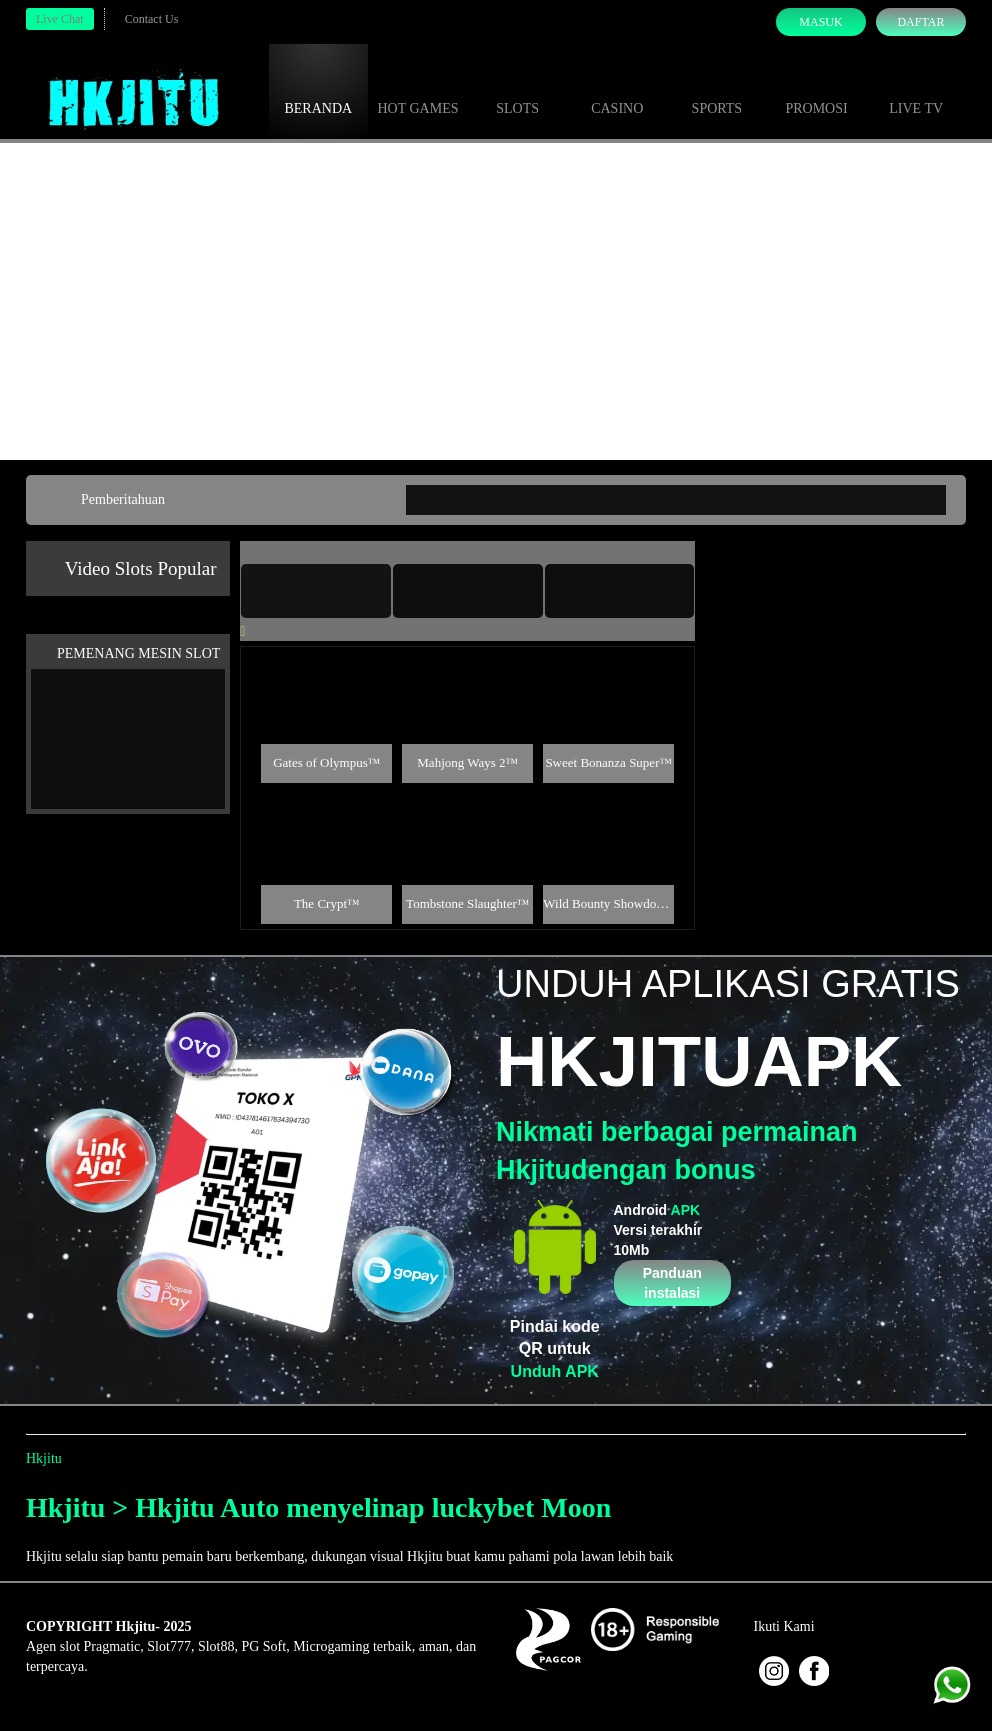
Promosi (816, 90)
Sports (717, 90)
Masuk (820, 22)
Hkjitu (44, 1458)
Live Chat (60, 19)
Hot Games (417, 90)
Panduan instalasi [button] (672, 1283)
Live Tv (916, 90)
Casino (617, 90)
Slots (517, 90)
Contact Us (152, 19)
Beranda (318, 90)
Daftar (920, 22)
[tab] (316, 591)
